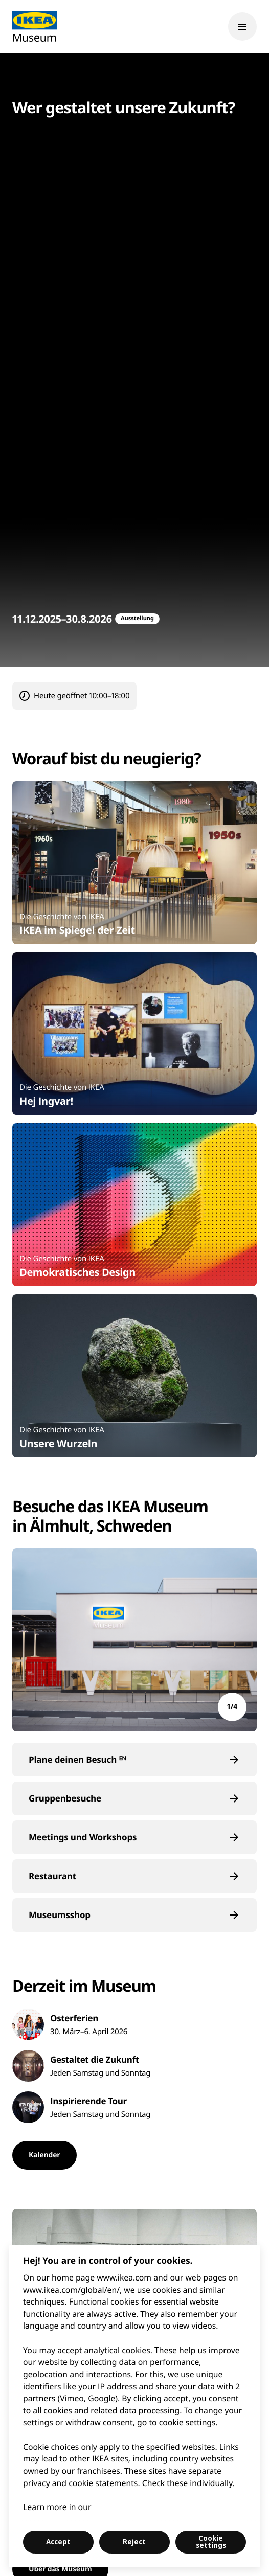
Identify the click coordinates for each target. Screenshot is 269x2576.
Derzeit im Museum (84, 1986)
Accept (58, 2541)
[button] (134, 1759)
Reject (134, 2541)
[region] (134, 2406)
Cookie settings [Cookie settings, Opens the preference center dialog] (211, 2542)
